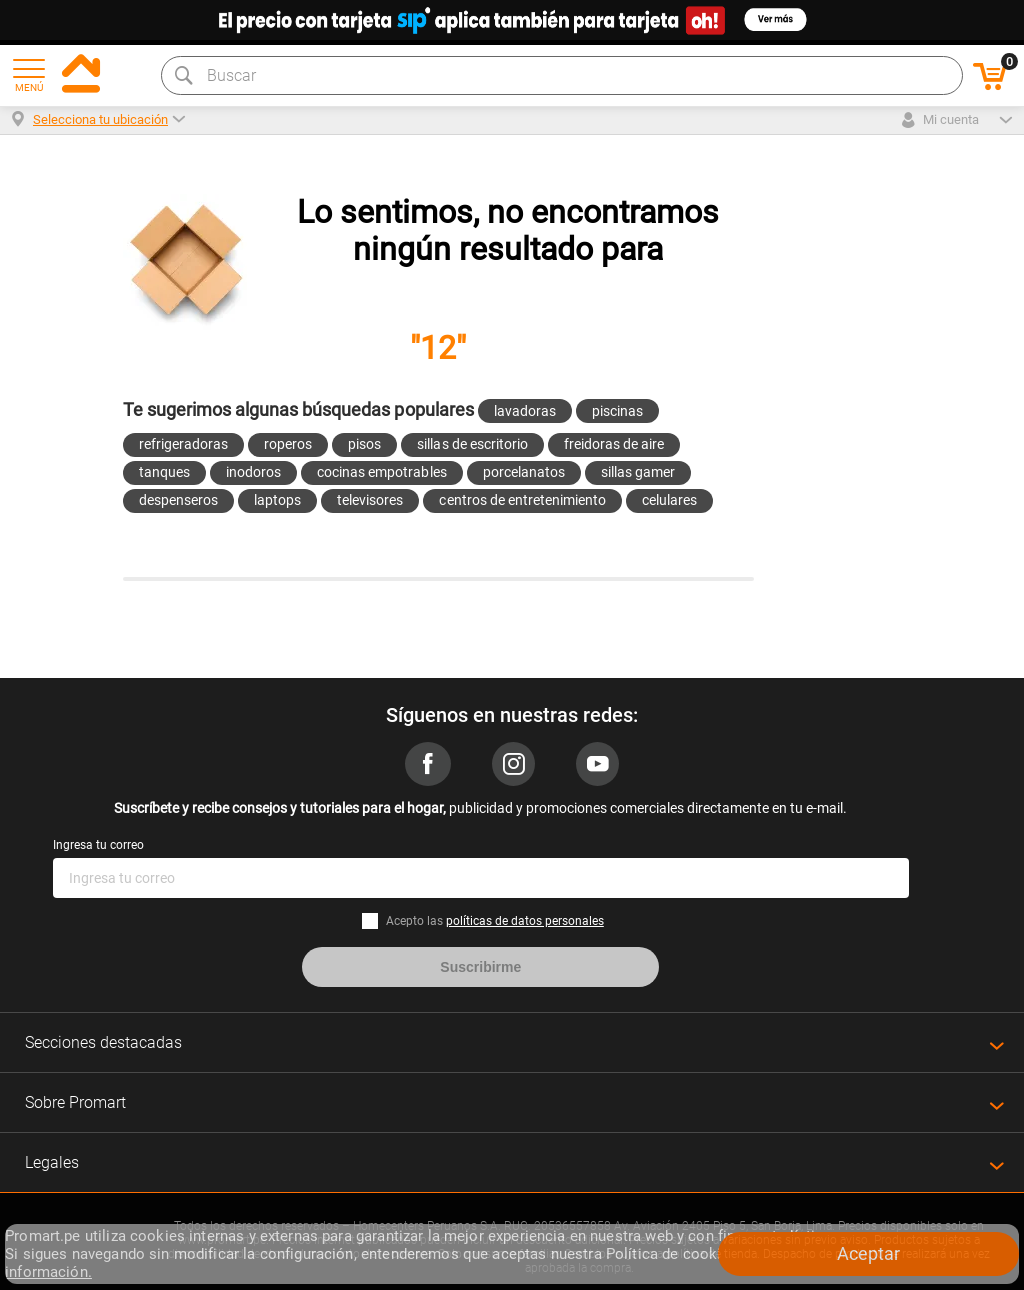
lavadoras (525, 411)
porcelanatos (524, 472)
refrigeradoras (183, 444)
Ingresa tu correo (98, 845)
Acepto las (495, 921)
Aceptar (868, 1253)
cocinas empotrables (381, 472)
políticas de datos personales (525, 921)
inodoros (253, 472)
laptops (277, 500)
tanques (164, 472)
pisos (364, 444)
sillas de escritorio (472, 444)
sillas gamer (638, 472)
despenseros (178, 500)
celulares (669, 500)
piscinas (617, 411)
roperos (288, 444)
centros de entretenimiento (522, 500)
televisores (370, 500)
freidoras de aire (614, 444)
